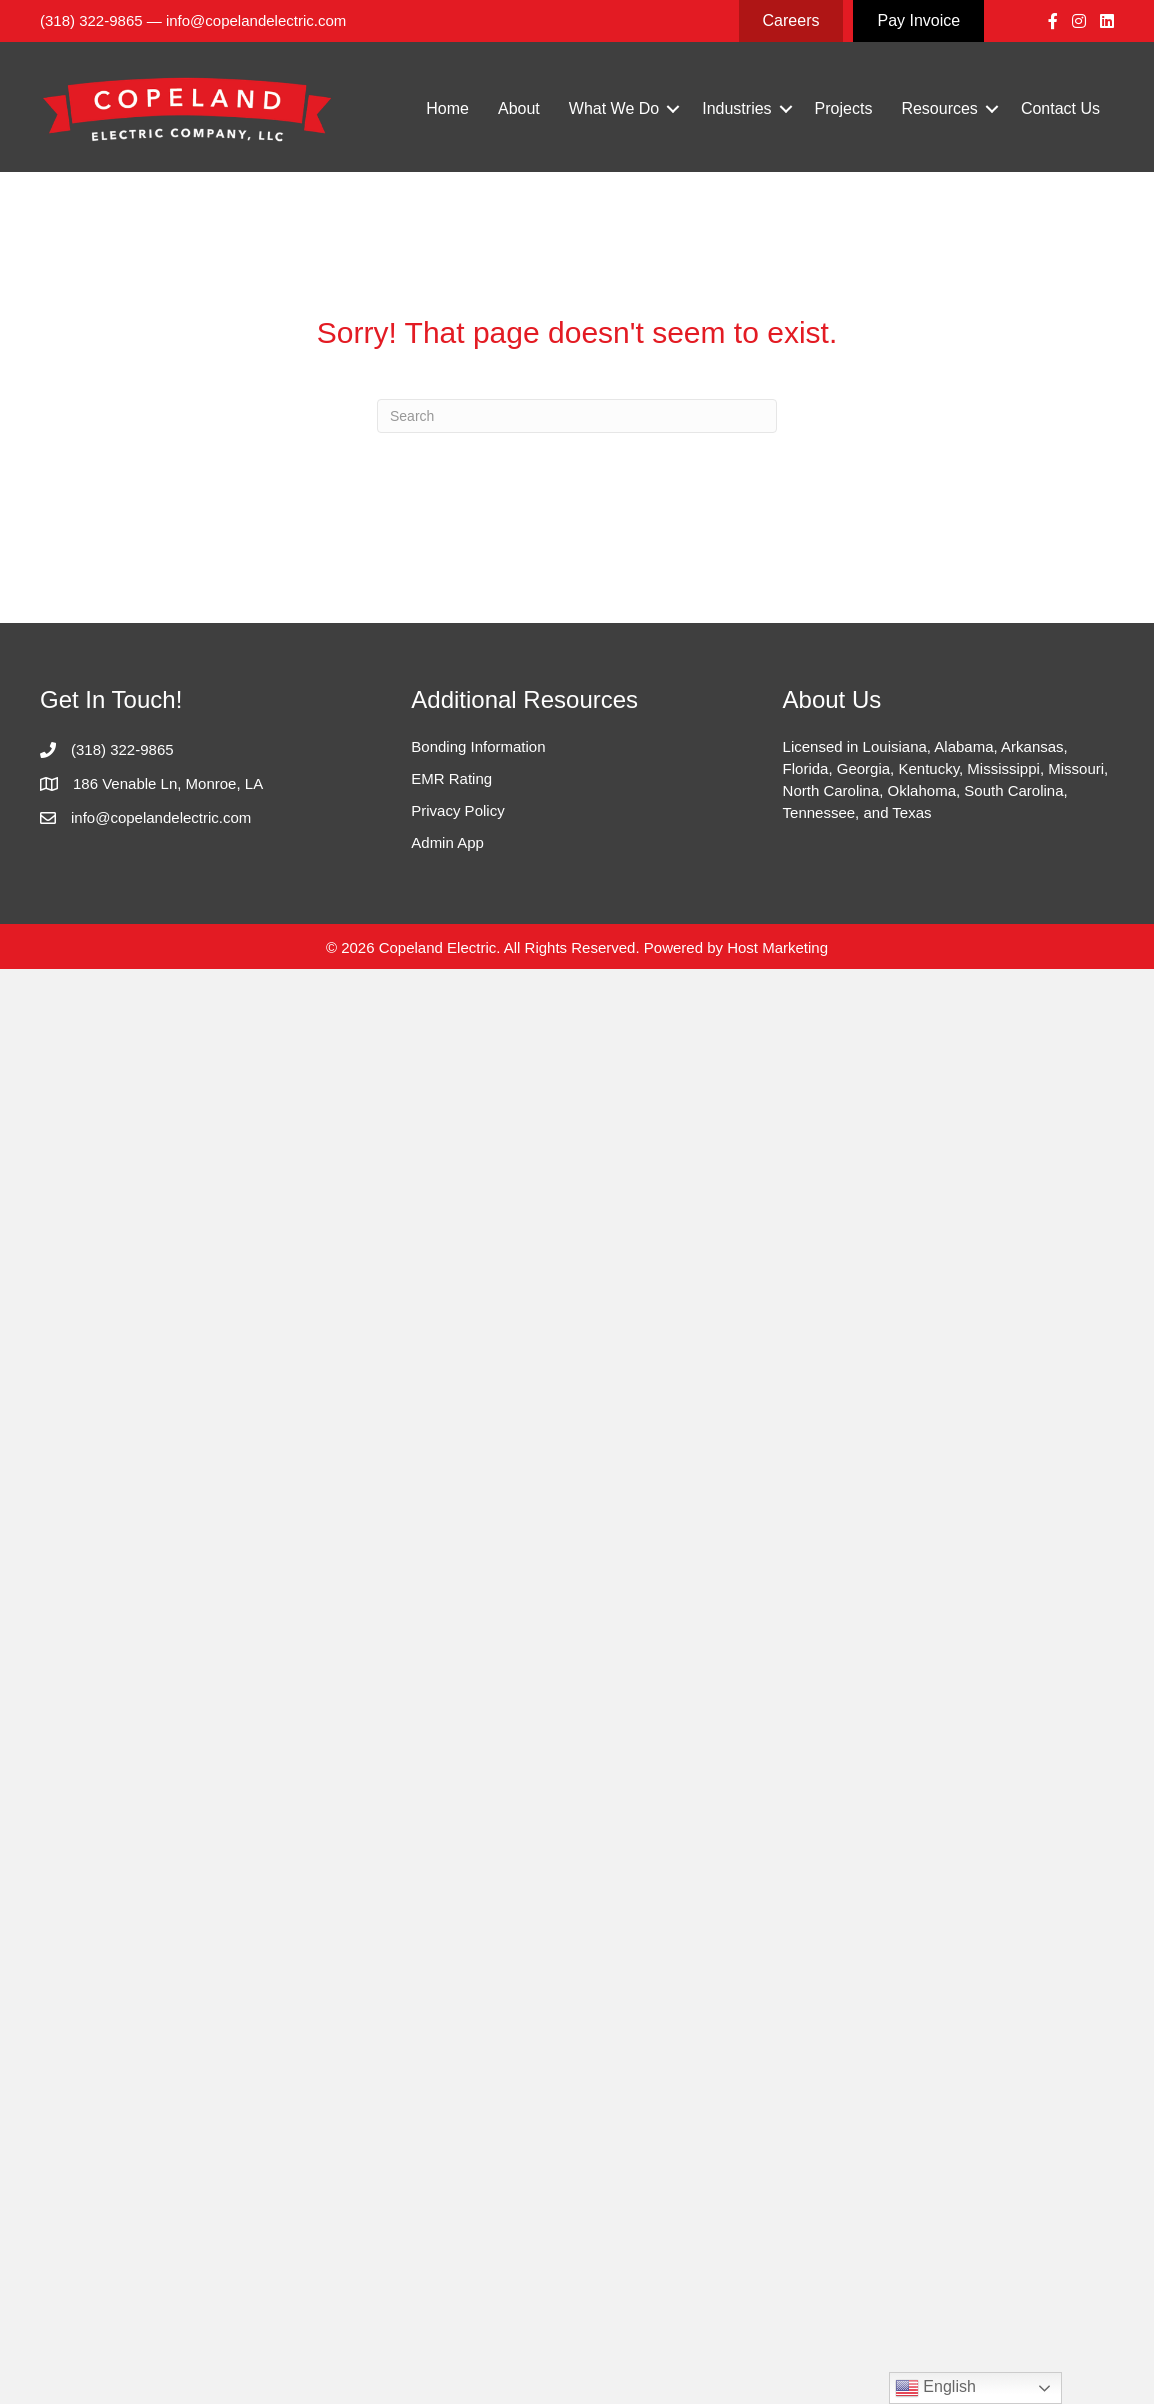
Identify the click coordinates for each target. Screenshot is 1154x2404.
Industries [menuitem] (736, 108)
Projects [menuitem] (844, 108)
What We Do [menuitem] (614, 108)
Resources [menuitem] (939, 108)
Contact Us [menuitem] (1060, 108)
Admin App (447, 842)
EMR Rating (451, 778)
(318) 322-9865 (91, 20)
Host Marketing (777, 947)
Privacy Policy (457, 810)
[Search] (577, 416)
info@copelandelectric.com (256, 20)
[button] (673, 109)
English (935, 2388)
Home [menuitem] (447, 108)
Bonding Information (478, 746)
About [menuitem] (519, 108)
